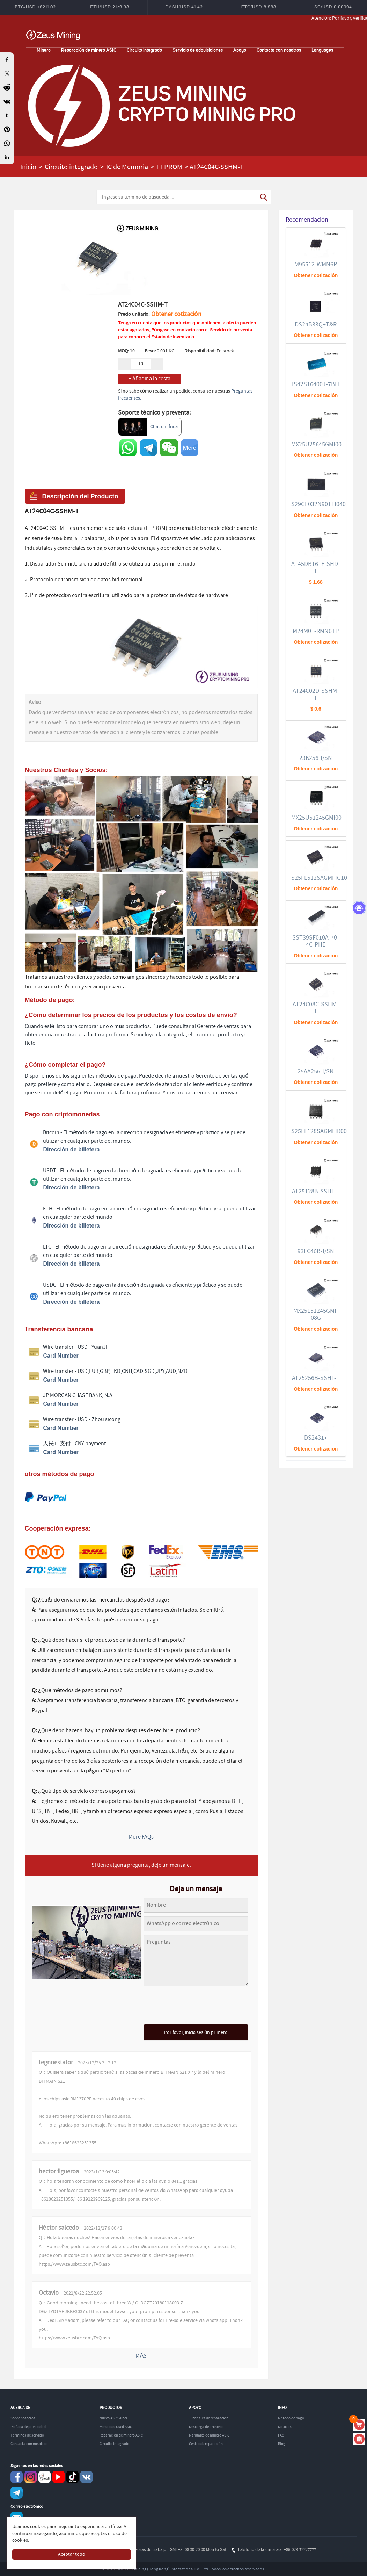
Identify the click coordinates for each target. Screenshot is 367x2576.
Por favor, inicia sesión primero (196, 2032)
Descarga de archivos (206, 2427)
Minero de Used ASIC (116, 2427)
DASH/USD (184, 7)
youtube (58, 2477)
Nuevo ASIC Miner (113, 2418)
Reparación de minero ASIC (89, 49)
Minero (44, 49)
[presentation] (196, 2006)
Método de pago (291, 2418)
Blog (281, 2443)
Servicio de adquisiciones (198, 49)
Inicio (28, 167)
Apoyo (239, 49)
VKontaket (86, 2477)
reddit (44, 2477)
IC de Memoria (127, 167)
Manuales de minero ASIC (209, 2435)
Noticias (285, 2427)
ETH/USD (109, 7)
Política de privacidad (28, 2427)
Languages (322, 49)
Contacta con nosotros (279, 49)
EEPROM (169, 167)
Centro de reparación (206, 2443)
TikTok (72, 2477)
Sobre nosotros (22, 2418)
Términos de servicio (27, 2435)
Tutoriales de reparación (208, 2418)
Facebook (16, 2477)
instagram (30, 2477)
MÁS (141, 2356)
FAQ (281, 2435)
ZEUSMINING (53, 35)
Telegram (16, 2493)
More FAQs (141, 1837)
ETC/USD (258, 7)
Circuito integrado (144, 49)
